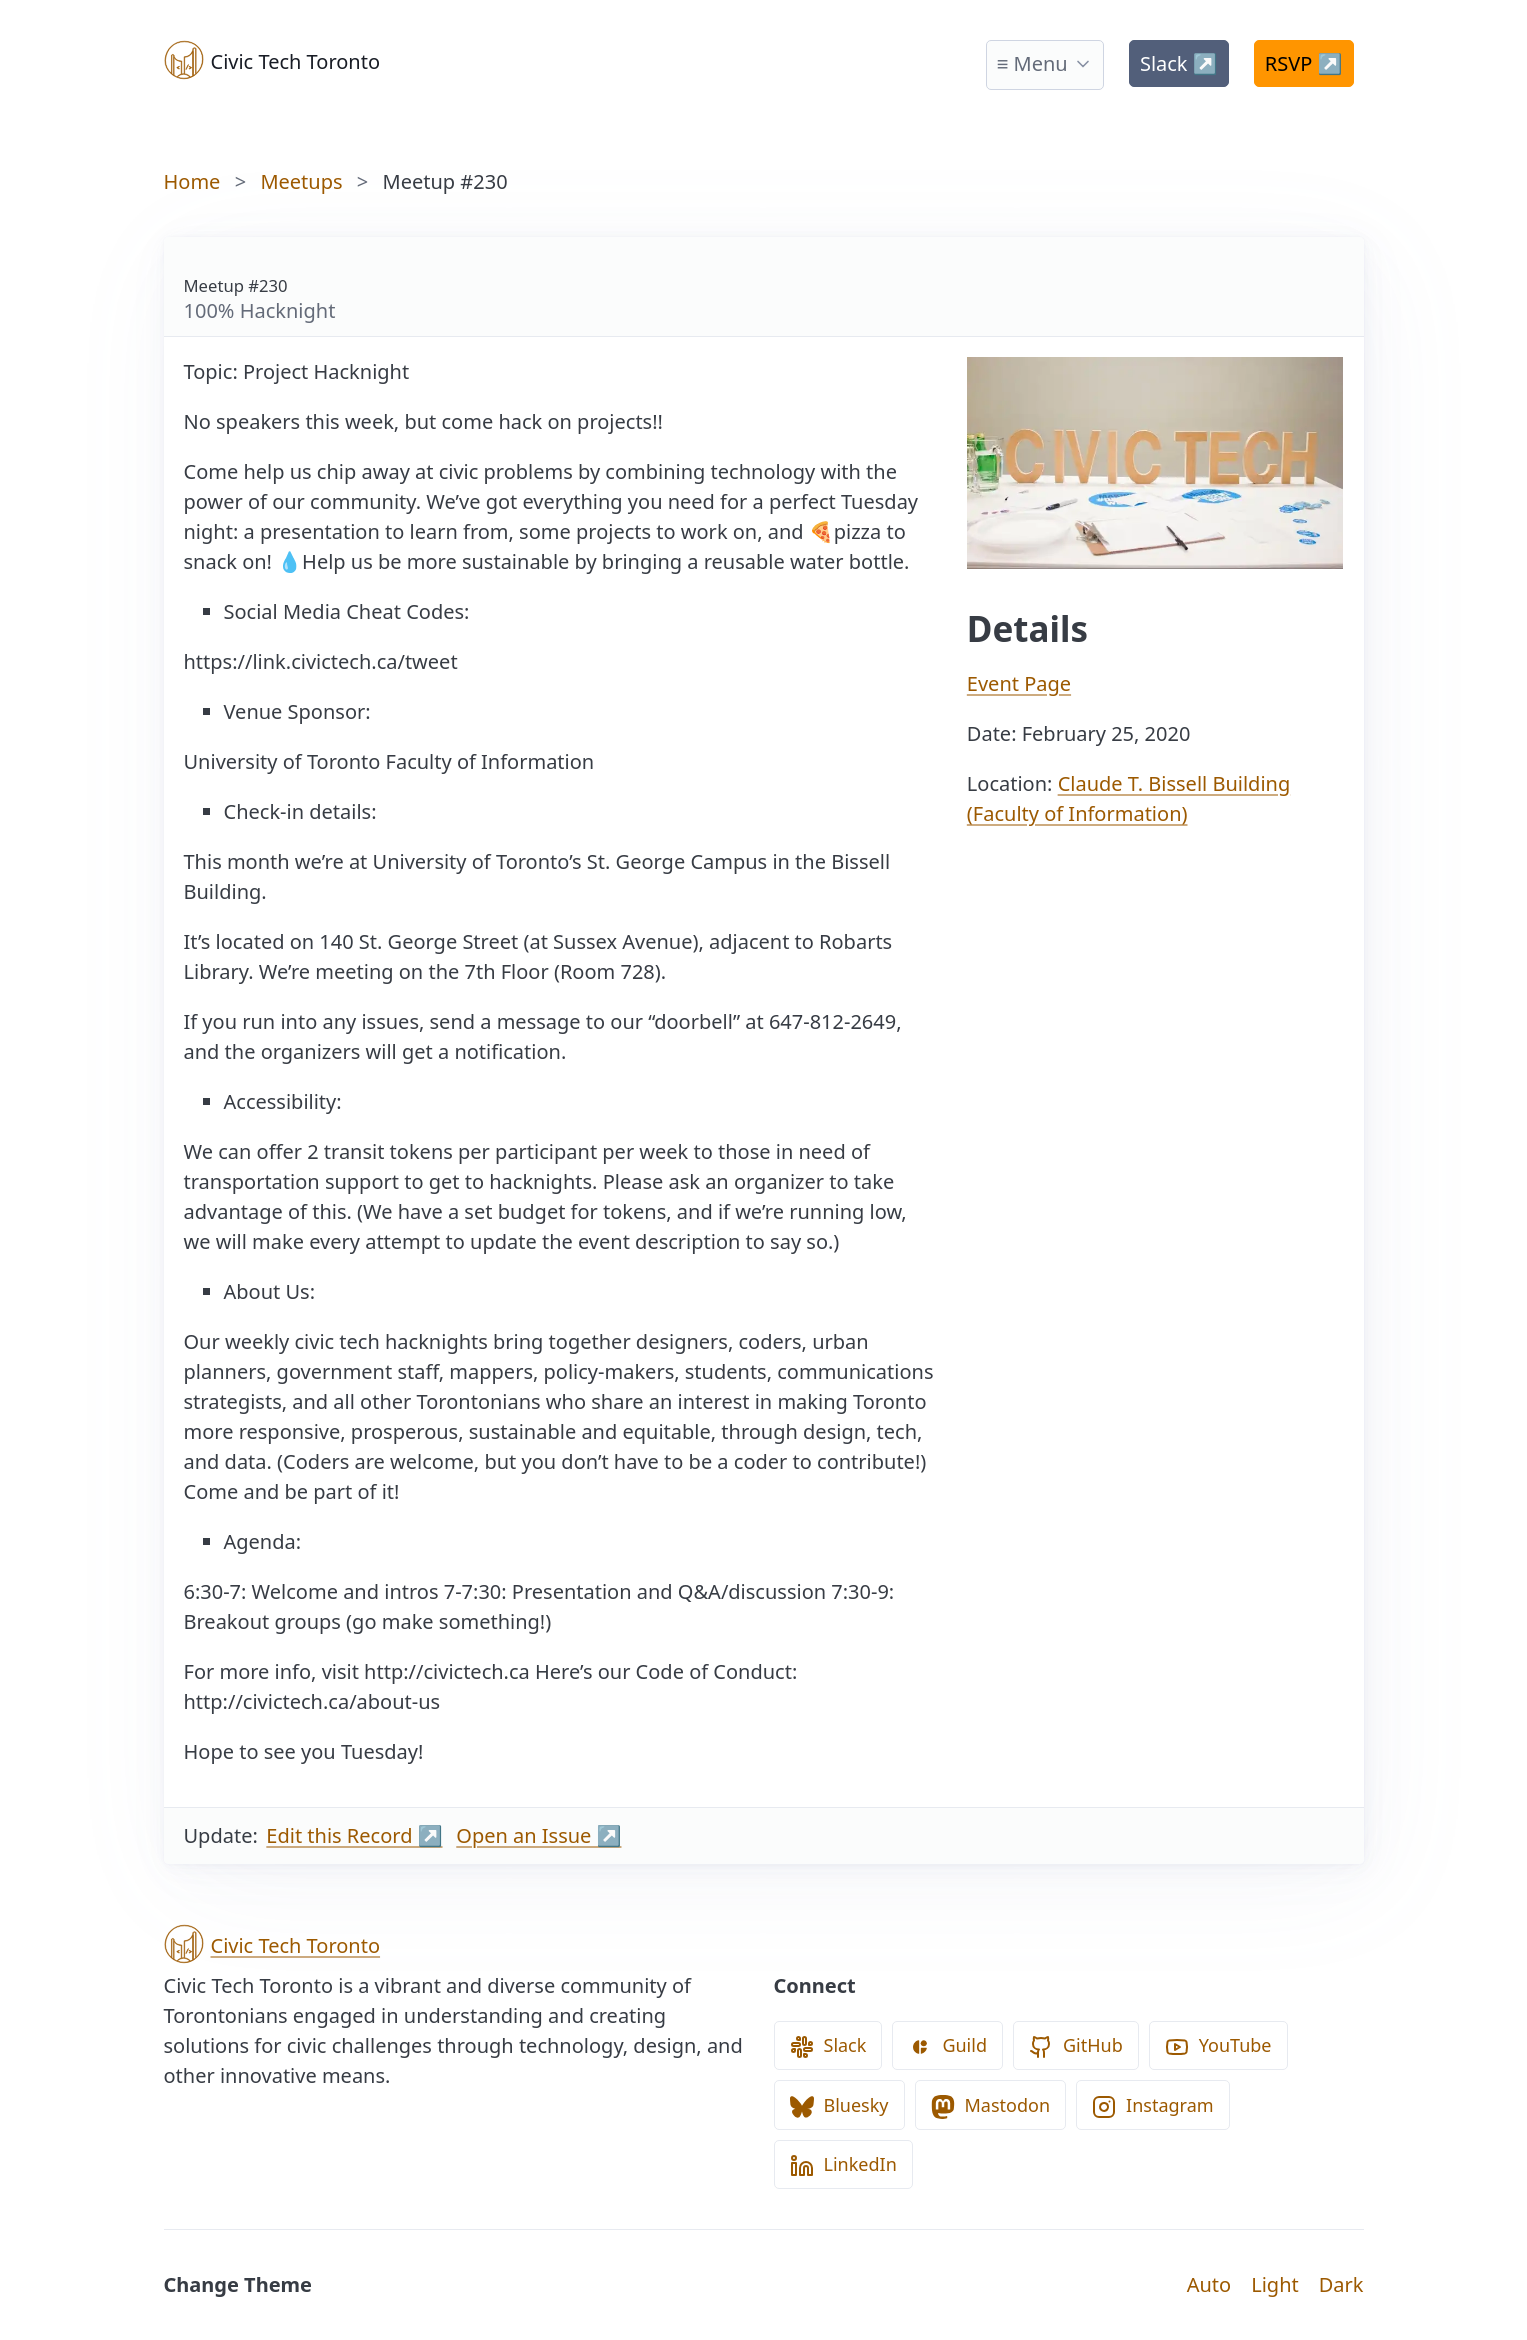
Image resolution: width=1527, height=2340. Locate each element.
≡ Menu (1032, 63)
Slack (1179, 63)
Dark (1341, 2284)
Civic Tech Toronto (272, 60)
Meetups (301, 181)
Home (192, 181)
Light (1275, 2284)
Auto (1209, 2284)
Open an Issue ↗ (538, 1835)
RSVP (1304, 63)
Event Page (1019, 683)
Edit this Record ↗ (354, 1835)
